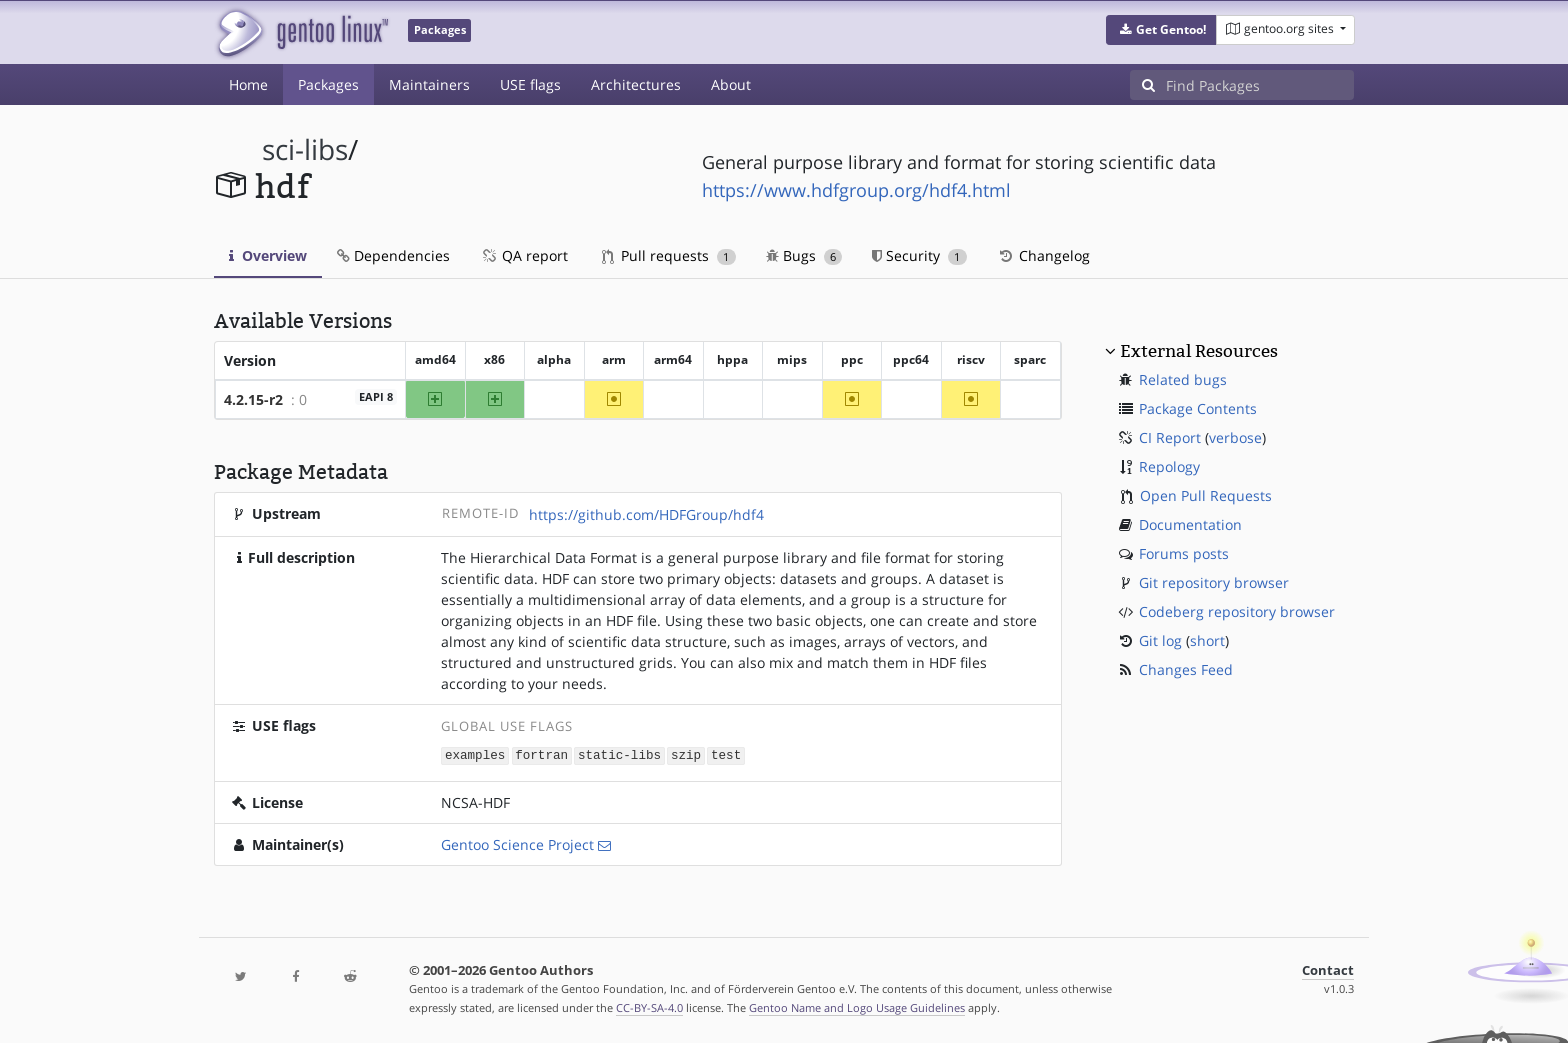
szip (686, 754)
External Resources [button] (1199, 351)
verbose (1235, 437)
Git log (1160, 640)
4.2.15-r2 (253, 399)
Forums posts (1184, 553)
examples (475, 754)
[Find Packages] (1260, 85)
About (731, 84)
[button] (1161, 30)
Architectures (636, 84)
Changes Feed (1186, 669)
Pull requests (669, 255)
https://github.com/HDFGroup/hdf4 (646, 514)
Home (248, 84)
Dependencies (393, 255)
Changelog (1043, 255)
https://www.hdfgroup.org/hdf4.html (856, 190)
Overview (268, 255)
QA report (524, 255)
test (726, 754)
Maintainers (429, 84)
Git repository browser (1214, 582)
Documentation (1190, 524)
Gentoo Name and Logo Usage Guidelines (857, 1006)
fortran (541, 754)
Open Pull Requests (1206, 495)
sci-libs (305, 149)
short (1207, 640)
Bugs (804, 255)
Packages (328, 84)
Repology (1169, 466)
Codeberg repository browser (1237, 611)
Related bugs (1183, 379)
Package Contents (1198, 408)
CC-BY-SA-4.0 (649, 1006)
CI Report (1170, 437)
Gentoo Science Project (517, 843)
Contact (1328, 969)
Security (919, 255)
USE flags (530, 84)
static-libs (619, 754)
